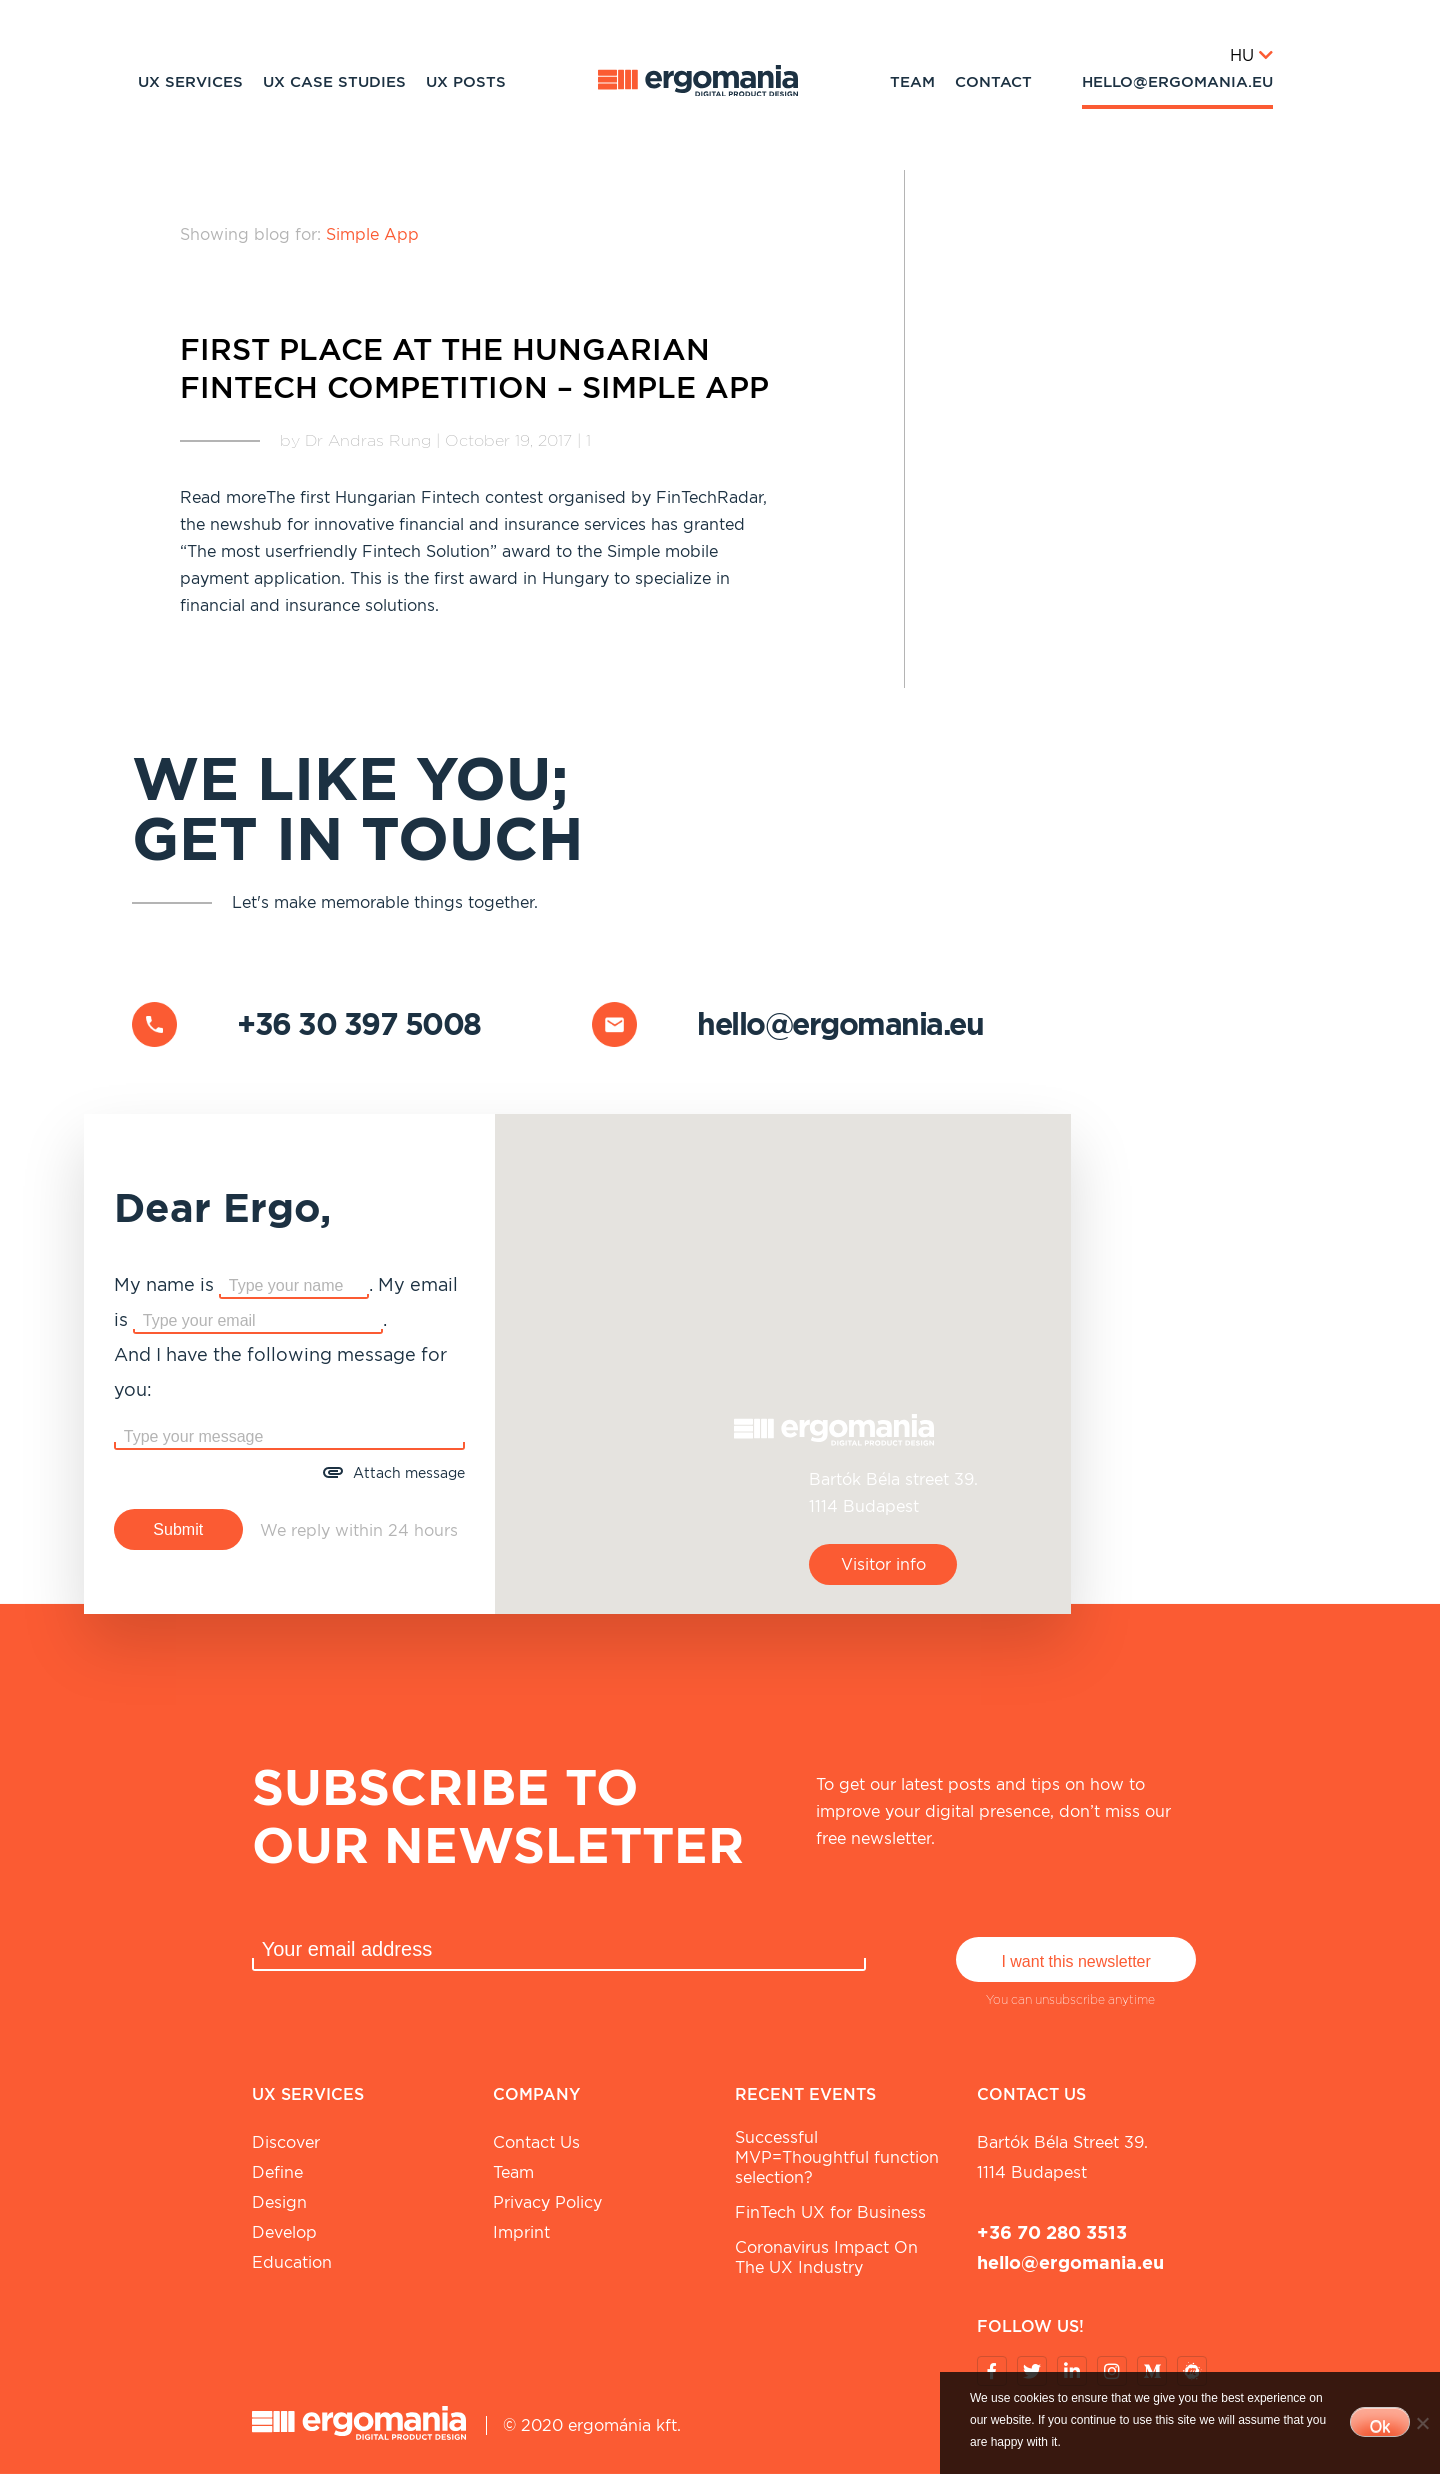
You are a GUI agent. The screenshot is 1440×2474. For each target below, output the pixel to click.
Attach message (409, 1473)
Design (279, 2202)
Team (912, 82)
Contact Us (536, 2142)
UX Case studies (334, 82)
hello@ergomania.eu (1177, 82)
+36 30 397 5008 (359, 1024)
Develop (284, 2232)
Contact (993, 82)
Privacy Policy (547, 2202)
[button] (783, 1352)
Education (292, 2262)
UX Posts (466, 82)
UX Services (190, 82)
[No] (1422, 2423)
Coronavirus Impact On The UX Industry (826, 2257)
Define (277, 2172)
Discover (286, 2142)
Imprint (521, 2232)
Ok (1380, 2426)
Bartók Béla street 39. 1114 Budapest (1062, 2157)
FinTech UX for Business (830, 2212)
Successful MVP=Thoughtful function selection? (837, 2157)
